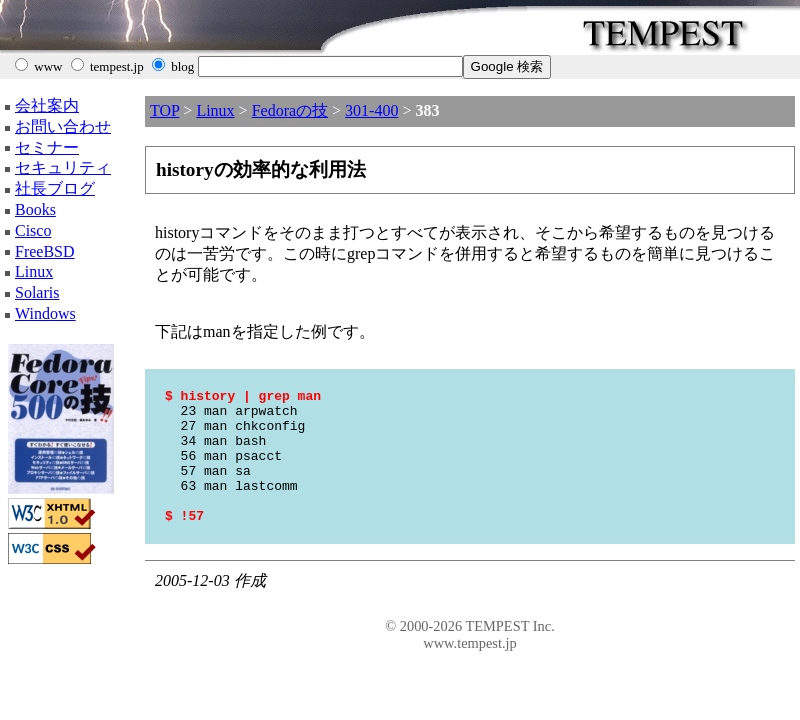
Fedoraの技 (290, 110)
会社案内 (47, 105)
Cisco (33, 230)
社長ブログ (55, 188)
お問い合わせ (63, 126)
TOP (164, 110)
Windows (45, 313)
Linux (34, 271)
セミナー (47, 147)
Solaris (37, 292)
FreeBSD (45, 251)
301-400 (371, 110)
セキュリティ (63, 167)
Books (35, 209)
